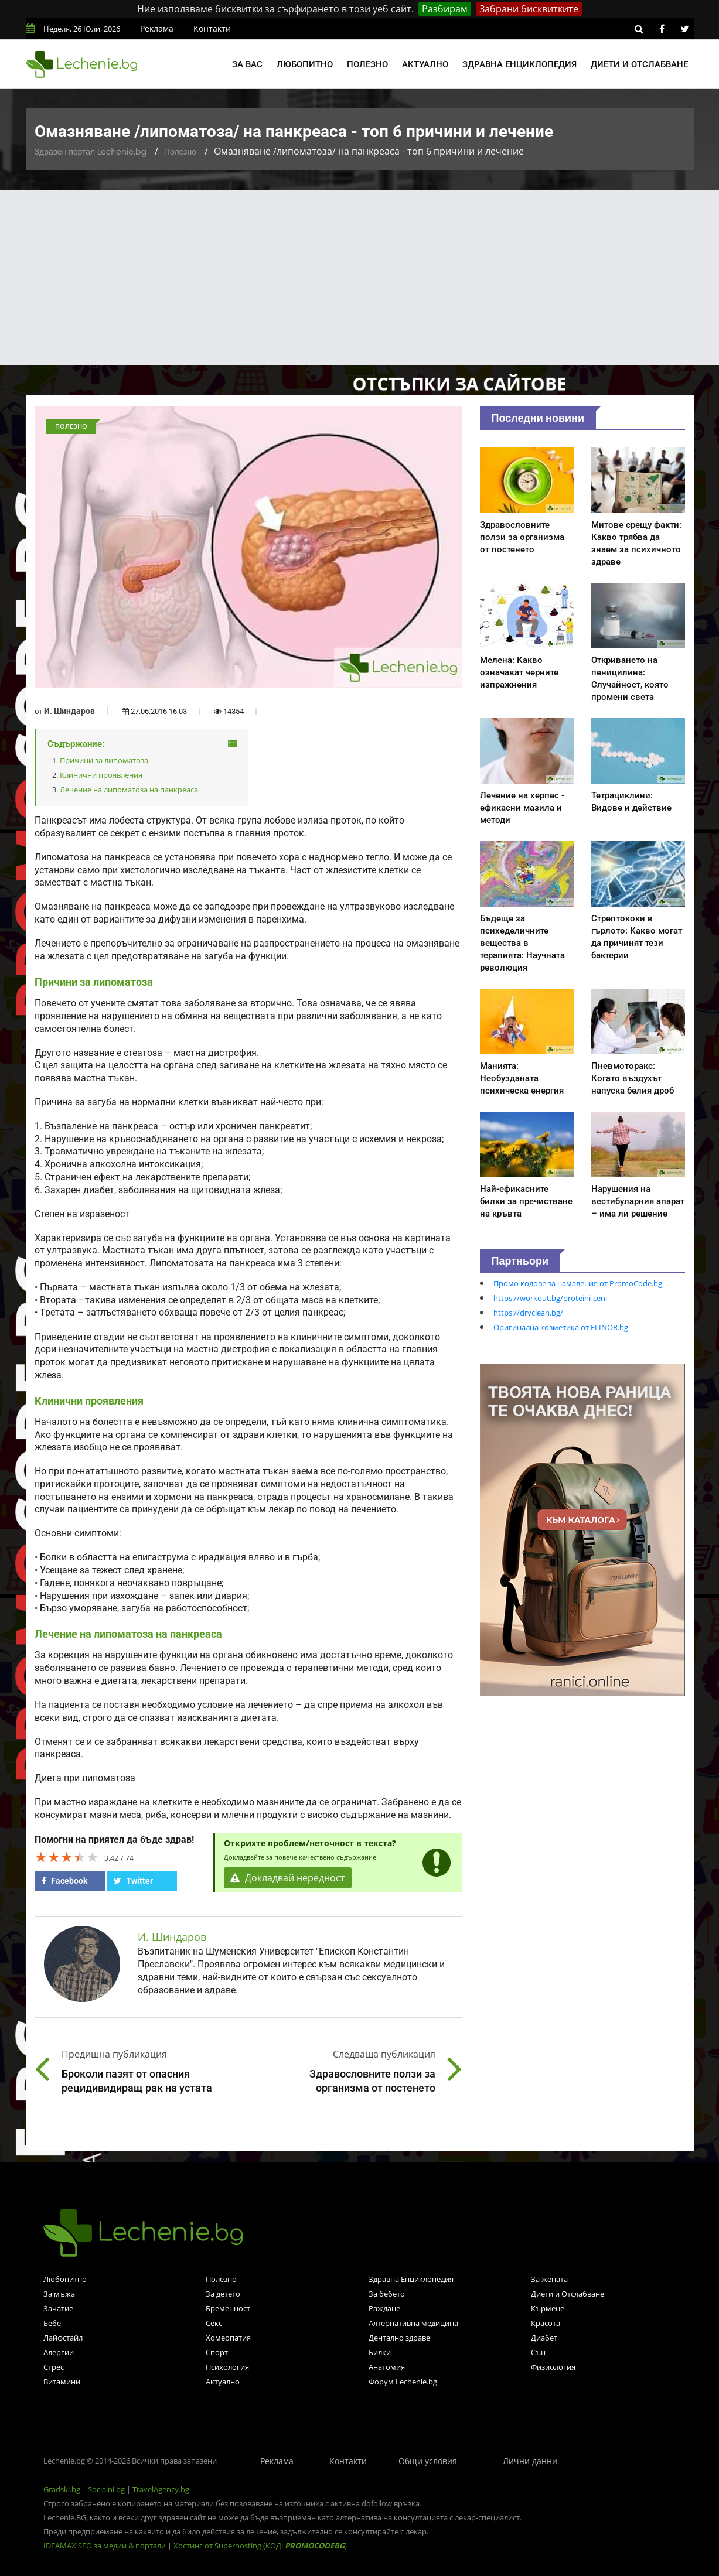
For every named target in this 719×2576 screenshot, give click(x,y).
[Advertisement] (359, 278)
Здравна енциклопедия (519, 64)
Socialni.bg (106, 2489)
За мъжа (59, 2293)
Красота (545, 2323)
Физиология (553, 2367)
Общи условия (427, 2460)
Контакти (212, 28)
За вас (247, 64)
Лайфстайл (63, 2337)
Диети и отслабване (639, 64)
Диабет (544, 2337)
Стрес (53, 2367)
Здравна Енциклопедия (411, 2279)
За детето (223, 2293)
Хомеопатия (228, 2337)
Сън (538, 2352)
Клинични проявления (101, 775)
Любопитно (305, 64)
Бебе (52, 2323)
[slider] (67, 1857)
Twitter (133, 1880)
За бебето (387, 2293)
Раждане (384, 2308)
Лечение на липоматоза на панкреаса (129, 789)
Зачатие (58, 2308)
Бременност (228, 2308)
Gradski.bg (61, 2489)
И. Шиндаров (69, 711)
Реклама (156, 28)
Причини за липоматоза (104, 760)
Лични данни (530, 2460)
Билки (380, 2352)
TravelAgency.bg (160, 2489)
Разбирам (445, 8)
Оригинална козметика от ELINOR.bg (560, 1327)
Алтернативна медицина (413, 2323)
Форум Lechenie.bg (403, 2381)
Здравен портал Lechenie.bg (90, 152)
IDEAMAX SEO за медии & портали (105, 2545)
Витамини (61, 2381)
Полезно (367, 64)
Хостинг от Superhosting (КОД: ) (260, 2545)
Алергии (58, 2352)
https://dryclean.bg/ (528, 1312)
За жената (549, 2279)
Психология (227, 2367)
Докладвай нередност (287, 1877)
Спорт (217, 2352)
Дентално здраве (399, 2337)
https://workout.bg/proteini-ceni (550, 1298)
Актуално (425, 64)
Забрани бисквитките (528, 8)
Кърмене (547, 2308)
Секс (214, 2323)
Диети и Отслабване (567, 2293)
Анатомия (387, 2367)
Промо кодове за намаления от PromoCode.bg (577, 1283)
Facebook (64, 1880)
